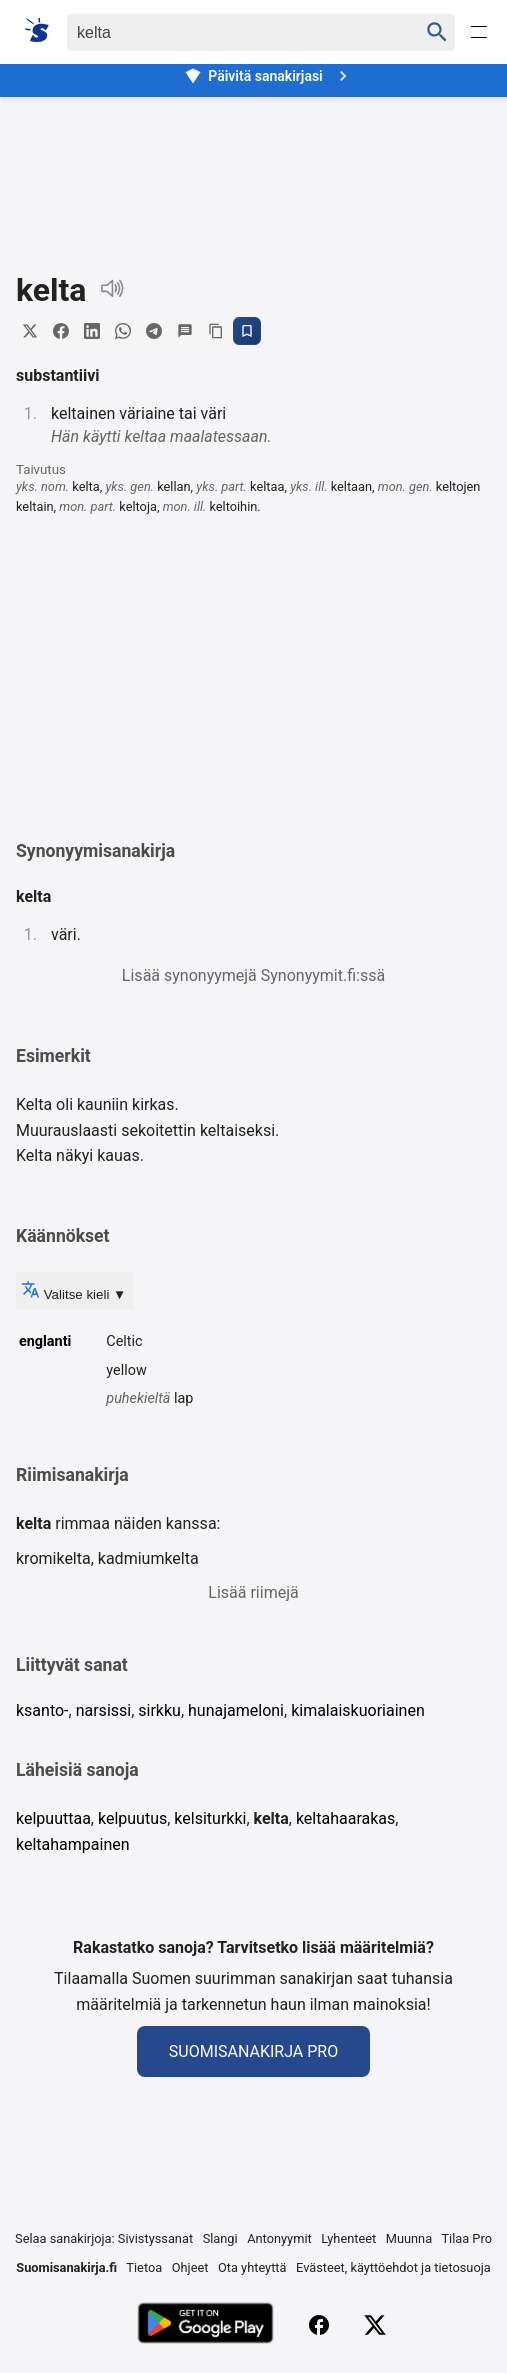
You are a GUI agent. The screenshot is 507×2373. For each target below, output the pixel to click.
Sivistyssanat (155, 2238)
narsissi (104, 1710)
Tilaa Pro (466, 2238)
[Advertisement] (253, 167)
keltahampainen (73, 1844)
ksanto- (42, 1710)
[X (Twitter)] (375, 2325)
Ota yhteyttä (252, 2267)
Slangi (220, 2238)
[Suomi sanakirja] (43, 30)
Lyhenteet (348, 2238)
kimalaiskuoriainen (358, 1710)
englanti (45, 1341)
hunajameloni (236, 1710)
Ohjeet (190, 2267)
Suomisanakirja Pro (253, 2051)
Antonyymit (279, 2238)
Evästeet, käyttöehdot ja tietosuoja (393, 2267)
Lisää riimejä (253, 1592)
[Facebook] (319, 2325)
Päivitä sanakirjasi (268, 76)
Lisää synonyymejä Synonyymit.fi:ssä (253, 975)
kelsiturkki (210, 1818)
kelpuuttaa (53, 1818)
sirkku (159, 1710)
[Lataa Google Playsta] (205, 2325)
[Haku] (224, 32)
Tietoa (144, 2267)
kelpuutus (132, 1818)
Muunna (409, 2238)
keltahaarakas (345, 1818)
